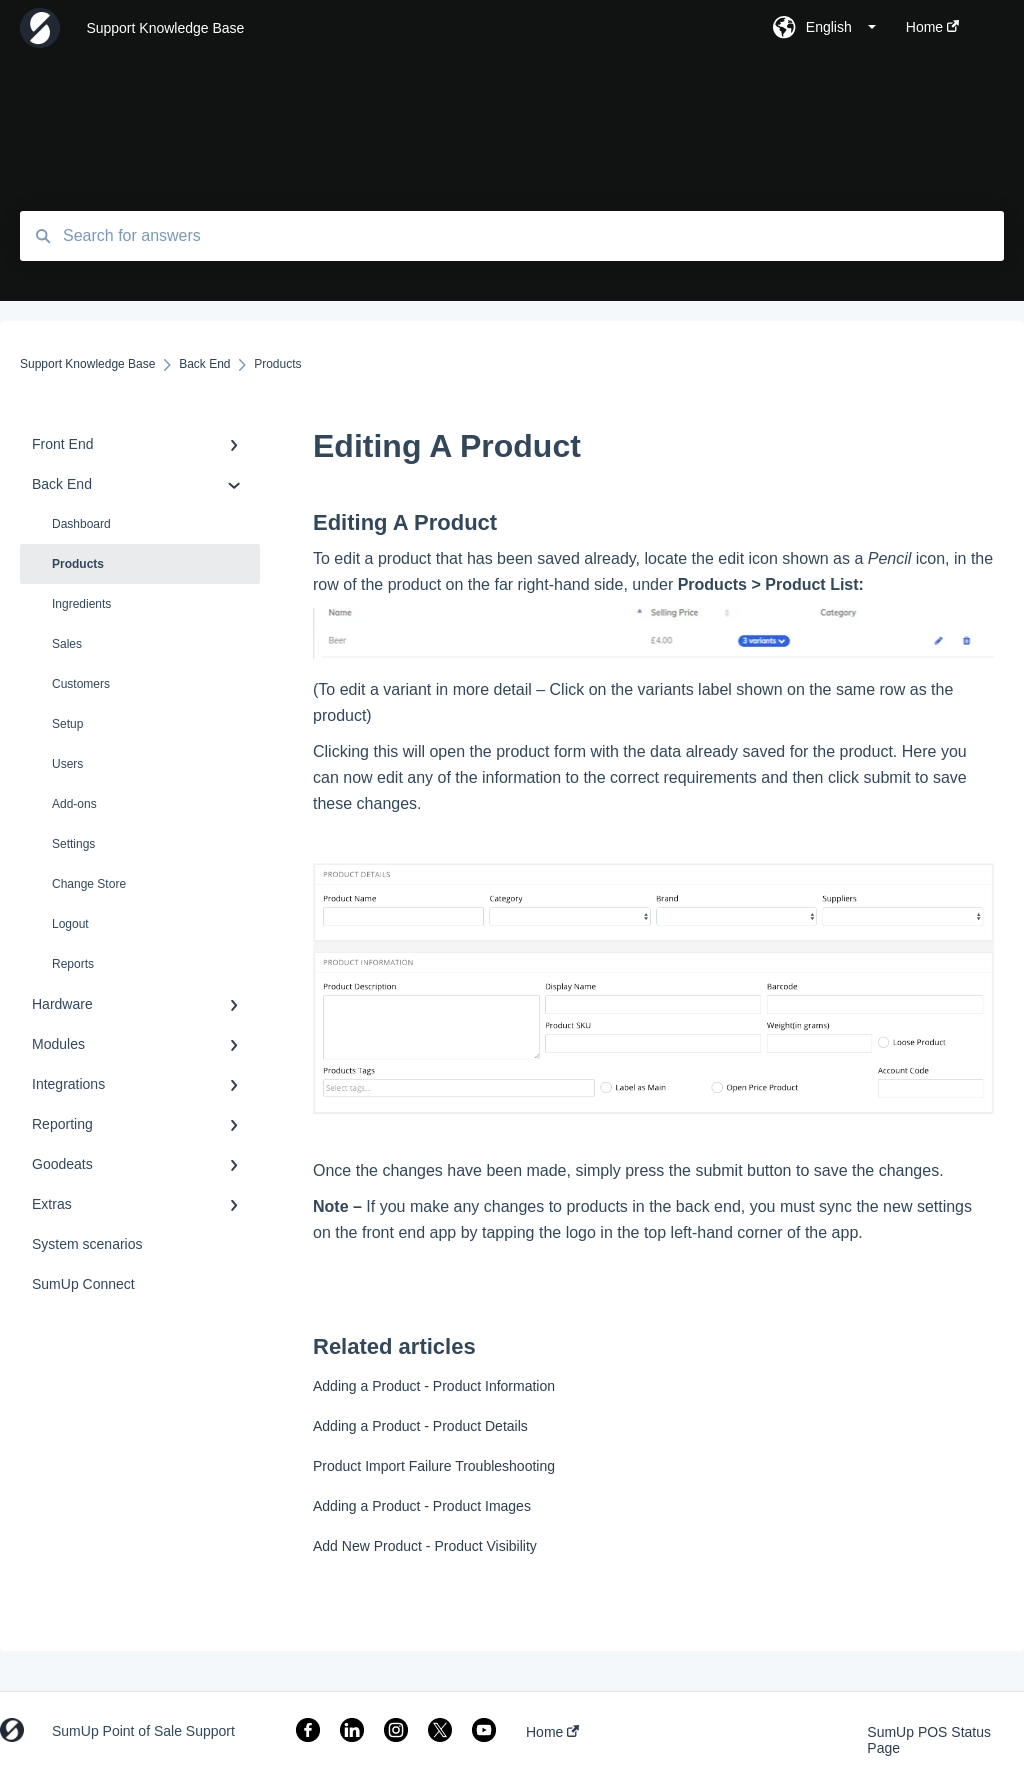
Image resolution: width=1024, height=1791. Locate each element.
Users (67, 764)
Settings (73, 844)
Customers (81, 684)
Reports (73, 964)
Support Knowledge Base (165, 28)
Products (78, 564)
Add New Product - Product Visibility (425, 1546)
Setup (67, 724)
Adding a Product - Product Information (434, 1386)
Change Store (89, 884)
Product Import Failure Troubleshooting (434, 1466)
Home (552, 1732)
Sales (67, 644)
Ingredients (81, 604)
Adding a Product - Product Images (422, 1506)
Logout (70, 924)
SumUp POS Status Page (929, 1740)
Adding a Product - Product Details (420, 1426)
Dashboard (81, 524)
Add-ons (74, 804)
